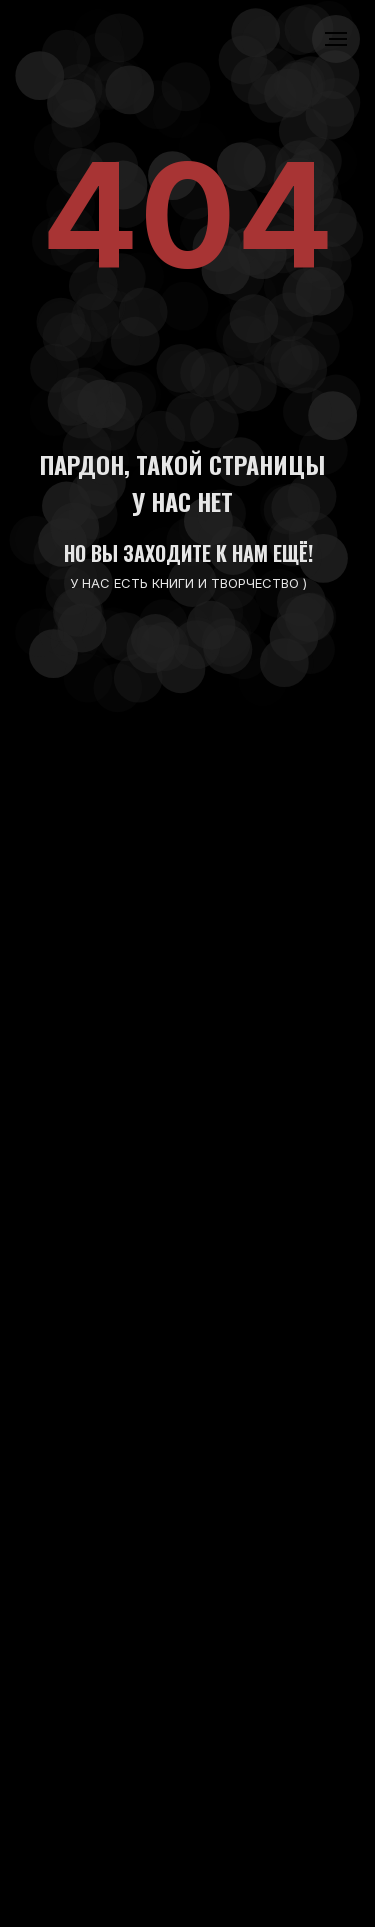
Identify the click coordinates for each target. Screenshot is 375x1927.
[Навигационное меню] (336, 39)
